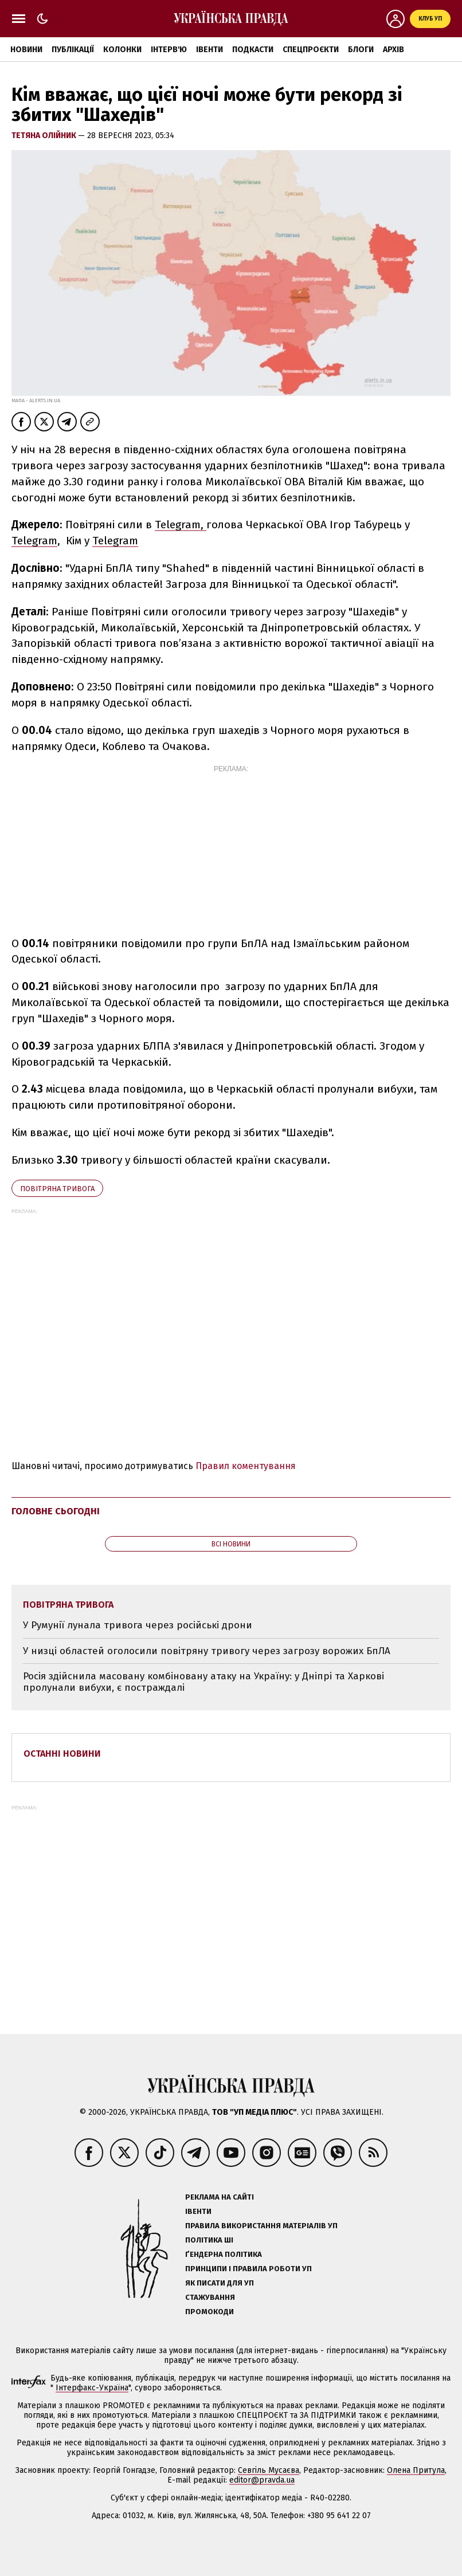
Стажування (210, 2297)
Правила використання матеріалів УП (261, 2225)
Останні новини (62, 1753)
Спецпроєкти (311, 49)
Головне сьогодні (55, 1511)
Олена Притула (416, 2470)
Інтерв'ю (169, 49)
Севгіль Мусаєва (268, 2470)
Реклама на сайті (219, 2197)
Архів (393, 49)
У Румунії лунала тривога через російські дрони (137, 1625)
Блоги (361, 49)
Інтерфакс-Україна (92, 2388)
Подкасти (252, 49)
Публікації (73, 49)
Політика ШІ (209, 2240)
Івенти (209, 49)
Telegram (34, 540)
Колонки (122, 49)
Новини (26, 49)
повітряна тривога (57, 1188)
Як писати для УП (219, 2283)
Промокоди (209, 2311)
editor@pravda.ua (262, 2480)
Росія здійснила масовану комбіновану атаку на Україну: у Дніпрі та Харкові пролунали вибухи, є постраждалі (203, 1682)
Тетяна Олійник (44, 135)
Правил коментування (245, 1465)
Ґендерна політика (223, 2254)
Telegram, (180, 524)
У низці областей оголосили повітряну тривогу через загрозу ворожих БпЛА (206, 1651)
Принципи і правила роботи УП (248, 2268)
